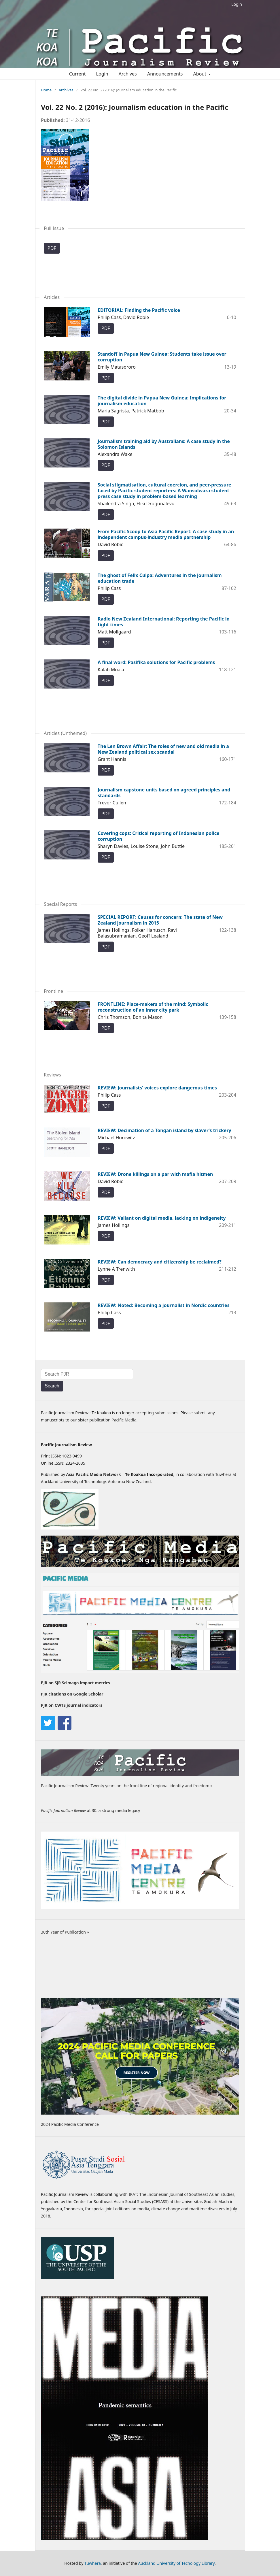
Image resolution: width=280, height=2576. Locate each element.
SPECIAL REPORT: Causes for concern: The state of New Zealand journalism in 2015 (160, 920)
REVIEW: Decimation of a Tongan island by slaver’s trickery (164, 1130)
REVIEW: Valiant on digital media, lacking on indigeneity (162, 1218)
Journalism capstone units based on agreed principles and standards (164, 793)
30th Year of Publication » (65, 1932)
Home (46, 90)
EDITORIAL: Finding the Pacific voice (139, 310)
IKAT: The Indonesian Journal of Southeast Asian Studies (181, 2194)
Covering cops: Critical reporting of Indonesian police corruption (159, 836)
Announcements (165, 74)
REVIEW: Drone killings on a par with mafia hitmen (155, 1174)
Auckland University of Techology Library (176, 2563)
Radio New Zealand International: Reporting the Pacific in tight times (164, 622)
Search (52, 1385)
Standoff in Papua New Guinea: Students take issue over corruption (162, 357)
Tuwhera (92, 2563)
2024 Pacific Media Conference (70, 2124)
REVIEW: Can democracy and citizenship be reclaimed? (160, 1262)
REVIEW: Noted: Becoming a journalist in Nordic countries (164, 1305)
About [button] (200, 74)
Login (236, 4)
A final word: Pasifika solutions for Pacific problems (156, 662)
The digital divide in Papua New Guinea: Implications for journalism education (162, 401)
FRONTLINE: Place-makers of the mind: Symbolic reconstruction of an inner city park (153, 1007)
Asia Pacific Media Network (93, 1474)
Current (77, 74)
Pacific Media (123, 1420)
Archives (128, 74)
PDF (52, 248)
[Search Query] (87, 1374)
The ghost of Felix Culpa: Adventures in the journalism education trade (160, 578)
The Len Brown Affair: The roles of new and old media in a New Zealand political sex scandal (163, 749)
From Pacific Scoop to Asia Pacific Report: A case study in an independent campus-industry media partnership (166, 534)
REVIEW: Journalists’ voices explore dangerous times (157, 1088)
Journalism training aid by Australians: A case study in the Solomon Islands (164, 444)
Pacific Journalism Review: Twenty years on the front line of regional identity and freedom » (127, 1785)
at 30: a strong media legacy (90, 1810)
